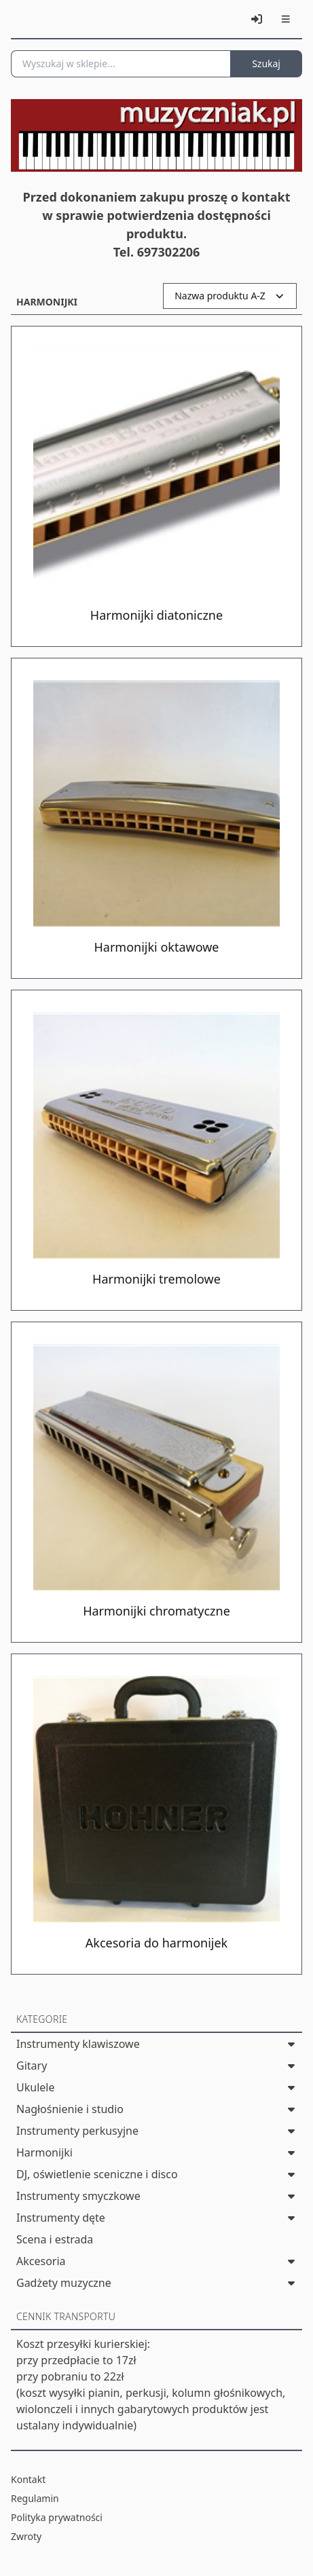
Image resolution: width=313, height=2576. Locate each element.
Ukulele (35, 2087)
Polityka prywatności (57, 2517)
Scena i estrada (54, 2239)
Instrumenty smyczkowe (78, 2195)
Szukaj (266, 63)
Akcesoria (41, 2261)
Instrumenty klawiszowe (78, 2043)
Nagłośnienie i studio (70, 2109)
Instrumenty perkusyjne (77, 2130)
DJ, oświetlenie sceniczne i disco (97, 2174)
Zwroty (26, 2536)
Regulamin (35, 2498)
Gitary (31, 2065)
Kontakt (28, 2479)
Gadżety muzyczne (63, 2282)
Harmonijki (44, 2152)
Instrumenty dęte (60, 2217)
